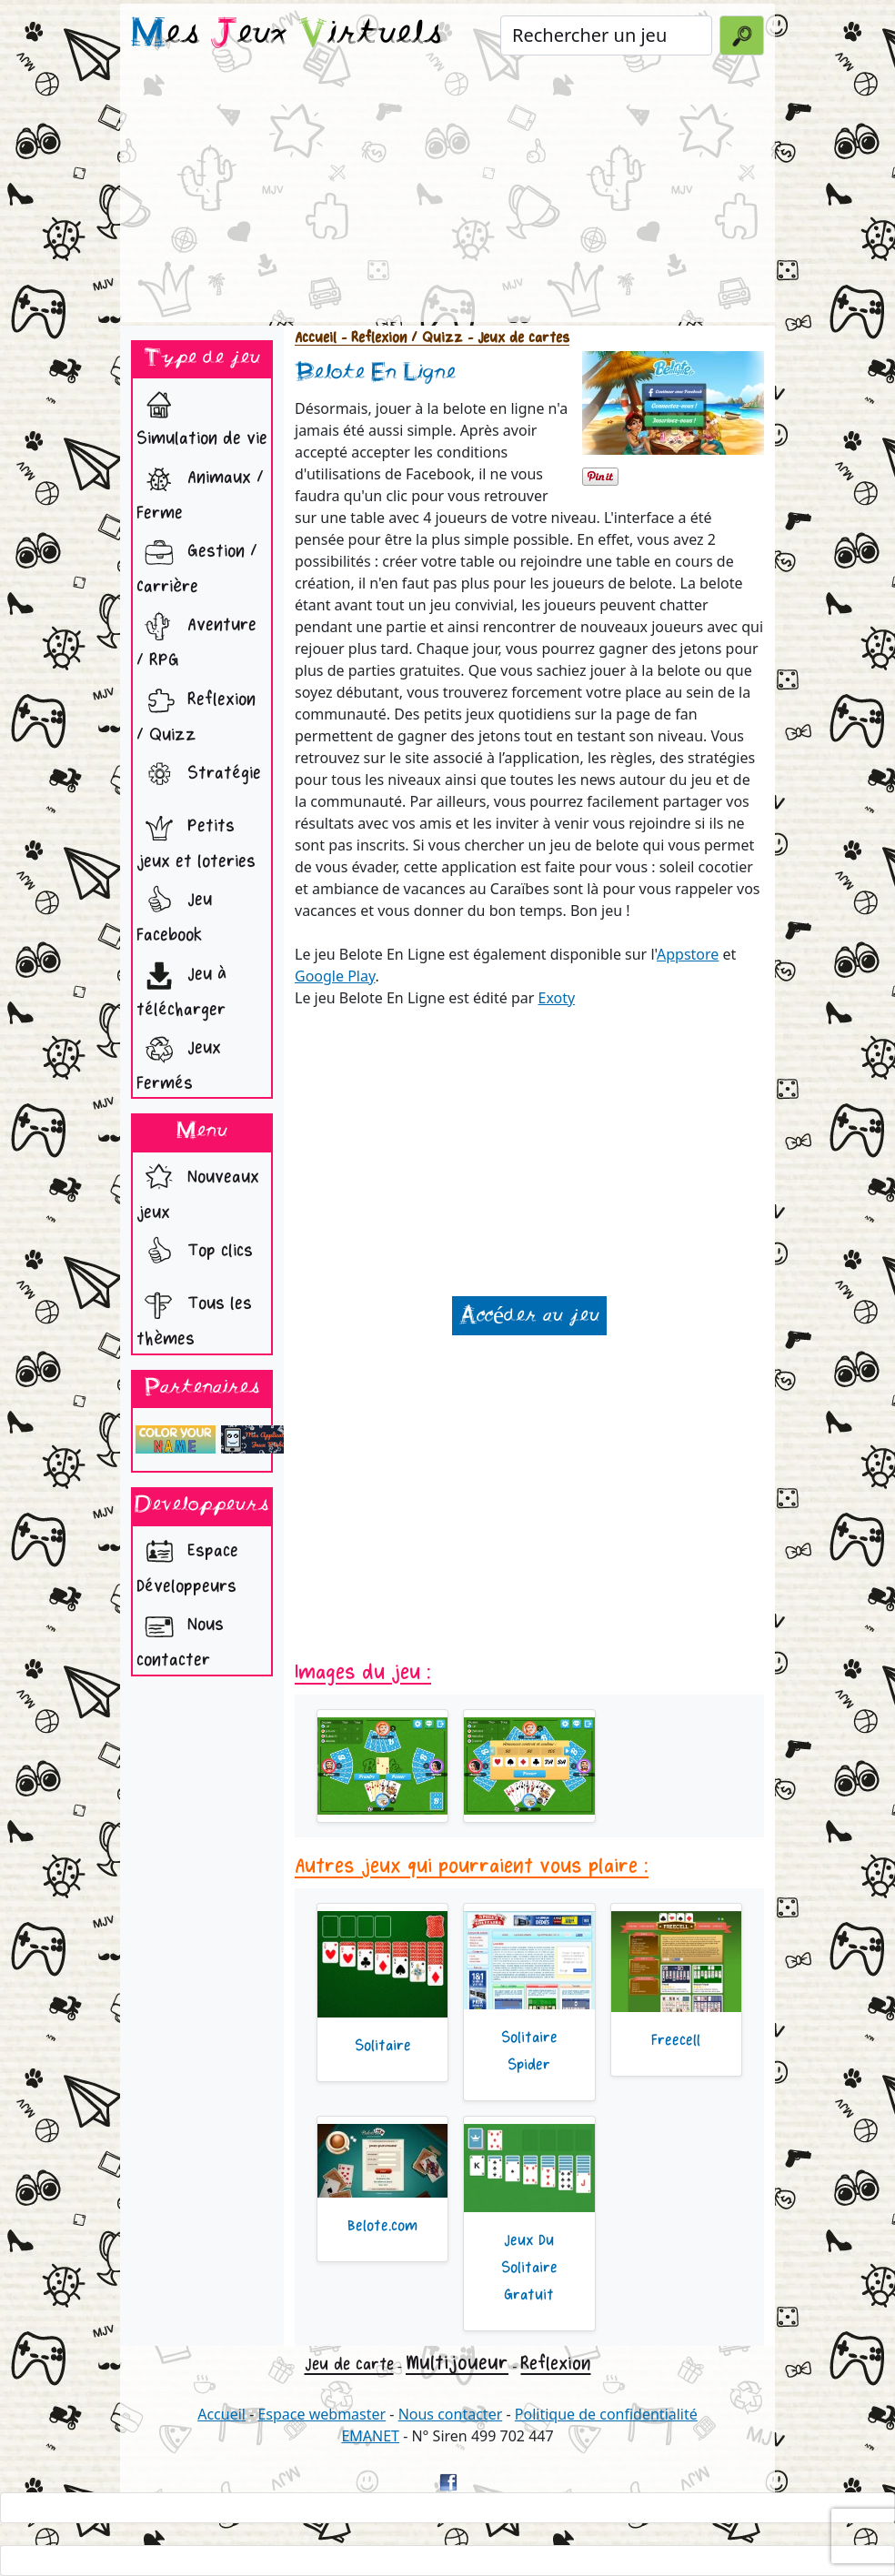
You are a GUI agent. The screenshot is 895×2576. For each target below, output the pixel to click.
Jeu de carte (349, 2364)
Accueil (316, 337)
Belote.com (382, 2226)
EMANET (370, 2436)
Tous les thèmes (194, 1316)
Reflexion (555, 2363)
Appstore (688, 954)
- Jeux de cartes (516, 337)
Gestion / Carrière (196, 564)
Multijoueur (457, 2363)
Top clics (194, 1252)
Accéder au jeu (529, 1315)
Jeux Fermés (178, 1060)
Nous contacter (180, 1637)
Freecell (675, 2040)
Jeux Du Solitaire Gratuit (529, 2267)
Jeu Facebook (174, 912)
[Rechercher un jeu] (606, 35)
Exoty (557, 998)
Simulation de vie (201, 415)
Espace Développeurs (187, 1563)
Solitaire (383, 2046)
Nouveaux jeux (197, 1189)
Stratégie (198, 775)
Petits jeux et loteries (196, 838)
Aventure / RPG (196, 637)
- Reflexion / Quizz (400, 337)
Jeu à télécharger (181, 987)
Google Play (335, 976)
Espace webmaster (321, 2414)
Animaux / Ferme (200, 490)
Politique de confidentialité (606, 2414)
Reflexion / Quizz (196, 712)
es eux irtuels (287, 34)
